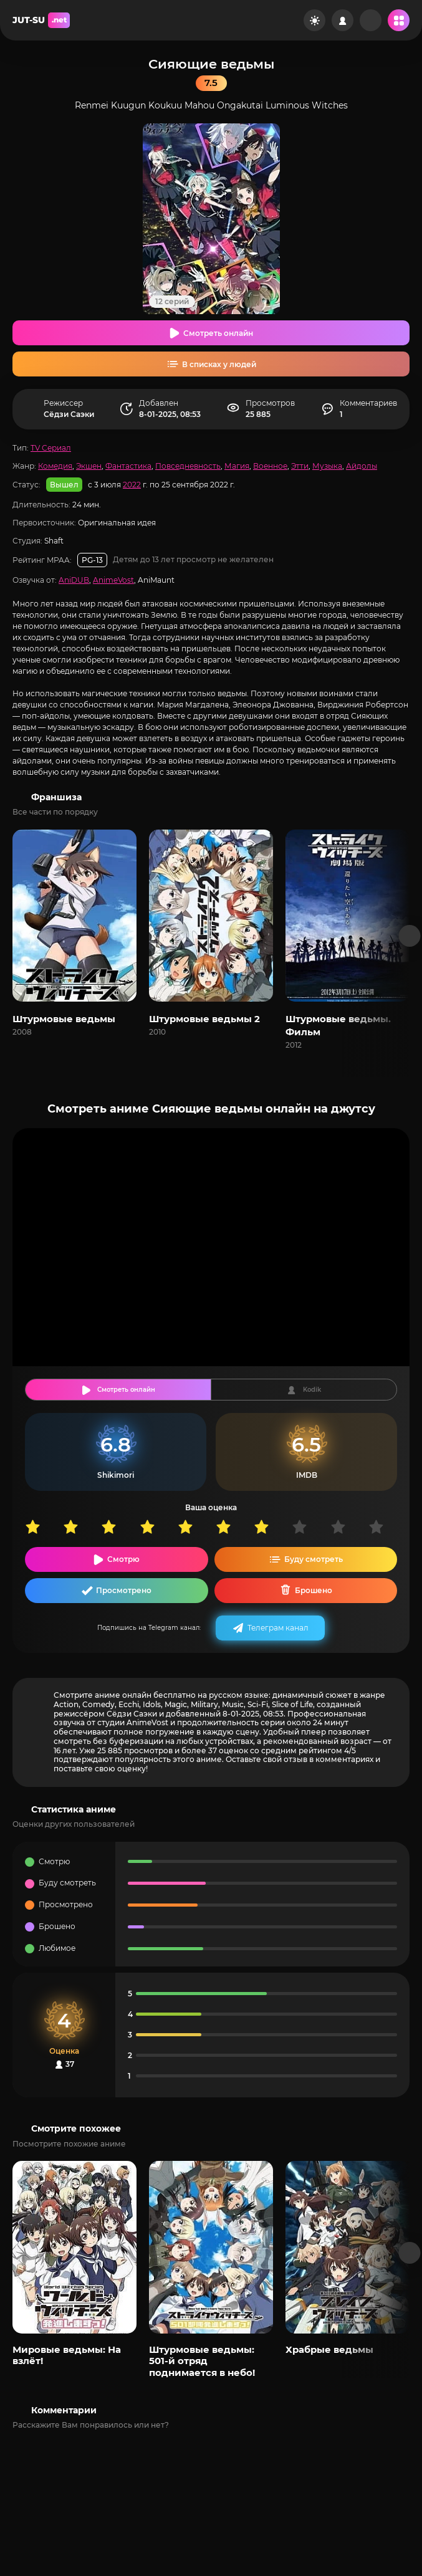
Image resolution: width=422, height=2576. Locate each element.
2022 (132, 484)
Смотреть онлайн (218, 333)
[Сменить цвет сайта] (314, 20)
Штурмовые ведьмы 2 (204, 1019)
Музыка (327, 466)
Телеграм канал (278, 1627)
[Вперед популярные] (410, 2253)
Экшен (89, 466)
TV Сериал (51, 447)
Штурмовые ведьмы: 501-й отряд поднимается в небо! (202, 2361)
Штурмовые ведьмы (63, 1019)
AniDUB (74, 580)
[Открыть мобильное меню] (399, 20)
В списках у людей (219, 364)
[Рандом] (370, 20)
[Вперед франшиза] (410, 936)
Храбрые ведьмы (329, 2349)
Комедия (55, 466)
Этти (300, 466)
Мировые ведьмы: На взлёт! (66, 2355)
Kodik (312, 1390)
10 (387, 1527)
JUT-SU (41, 20)
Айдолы (361, 466)
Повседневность (188, 466)
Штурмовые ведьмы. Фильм (338, 1025)
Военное (270, 466)
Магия (236, 466)
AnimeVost (113, 580)
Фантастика (128, 466)
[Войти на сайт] (342, 20)
